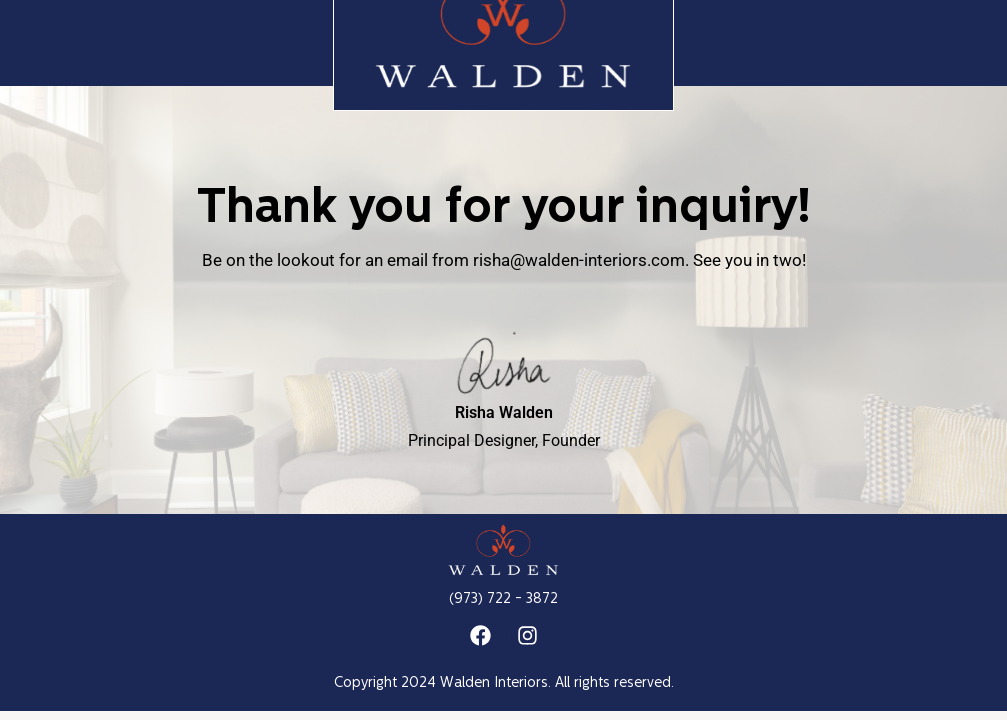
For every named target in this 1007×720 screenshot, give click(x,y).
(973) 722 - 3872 (503, 599)
